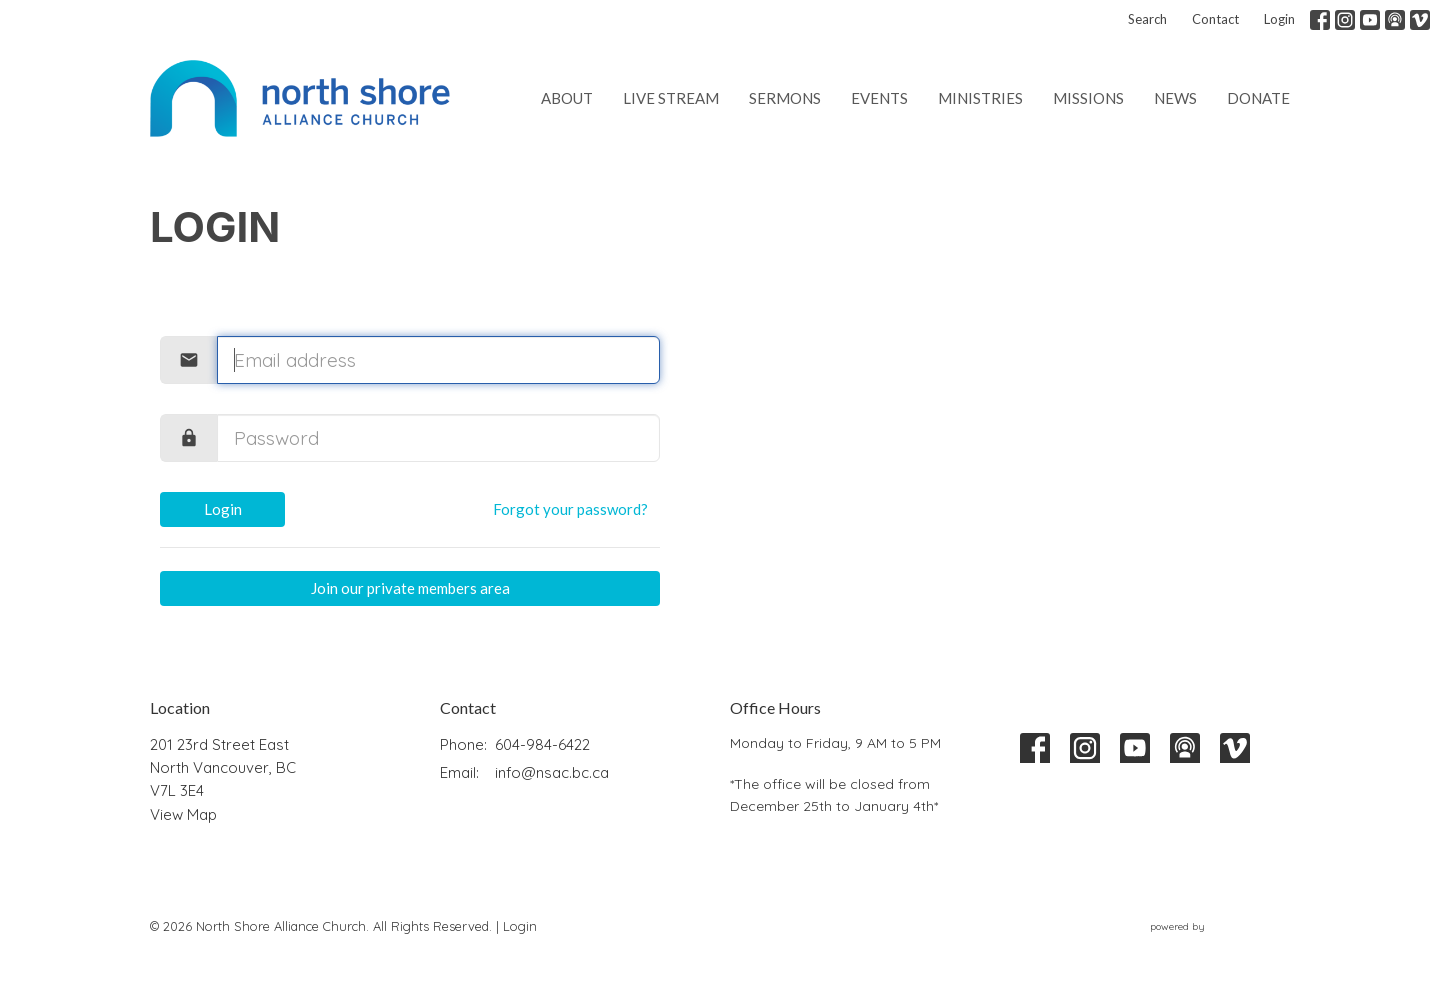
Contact (1215, 19)
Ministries (980, 98)
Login (1279, 19)
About (567, 98)
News (1175, 98)
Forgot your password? (570, 509)
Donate (1258, 98)
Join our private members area (410, 588)
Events (879, 98)
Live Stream (671, 98)
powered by (1220, 926)
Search (1147, 19)
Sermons (785, 98)
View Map (183, 814)
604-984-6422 (542, 744)
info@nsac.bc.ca (552, 772)
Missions (1088, 98)
